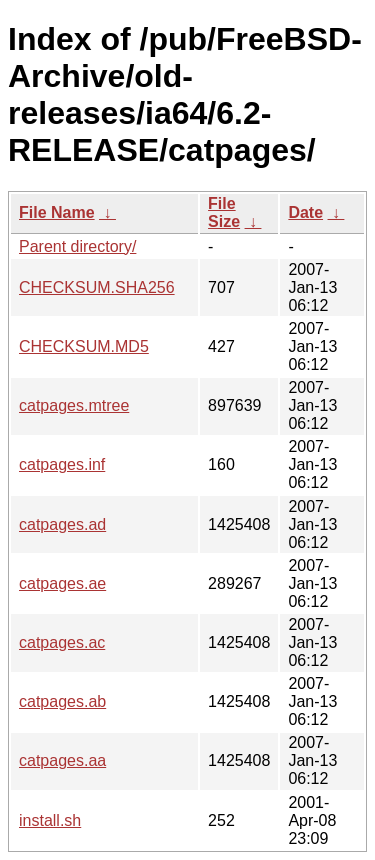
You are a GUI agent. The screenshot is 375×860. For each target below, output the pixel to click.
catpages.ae (62, 583)
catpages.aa (62, 760)
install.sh (50, 820)
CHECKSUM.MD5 (84, 346)
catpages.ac (62, 642)
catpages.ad (62, 524)
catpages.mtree (74, 405)
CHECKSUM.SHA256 (97, 287)
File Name (57, 212)
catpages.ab (62, 701)
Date (305, 212)
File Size (224, 212)
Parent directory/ (77, 246)
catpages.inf (62, 464)
